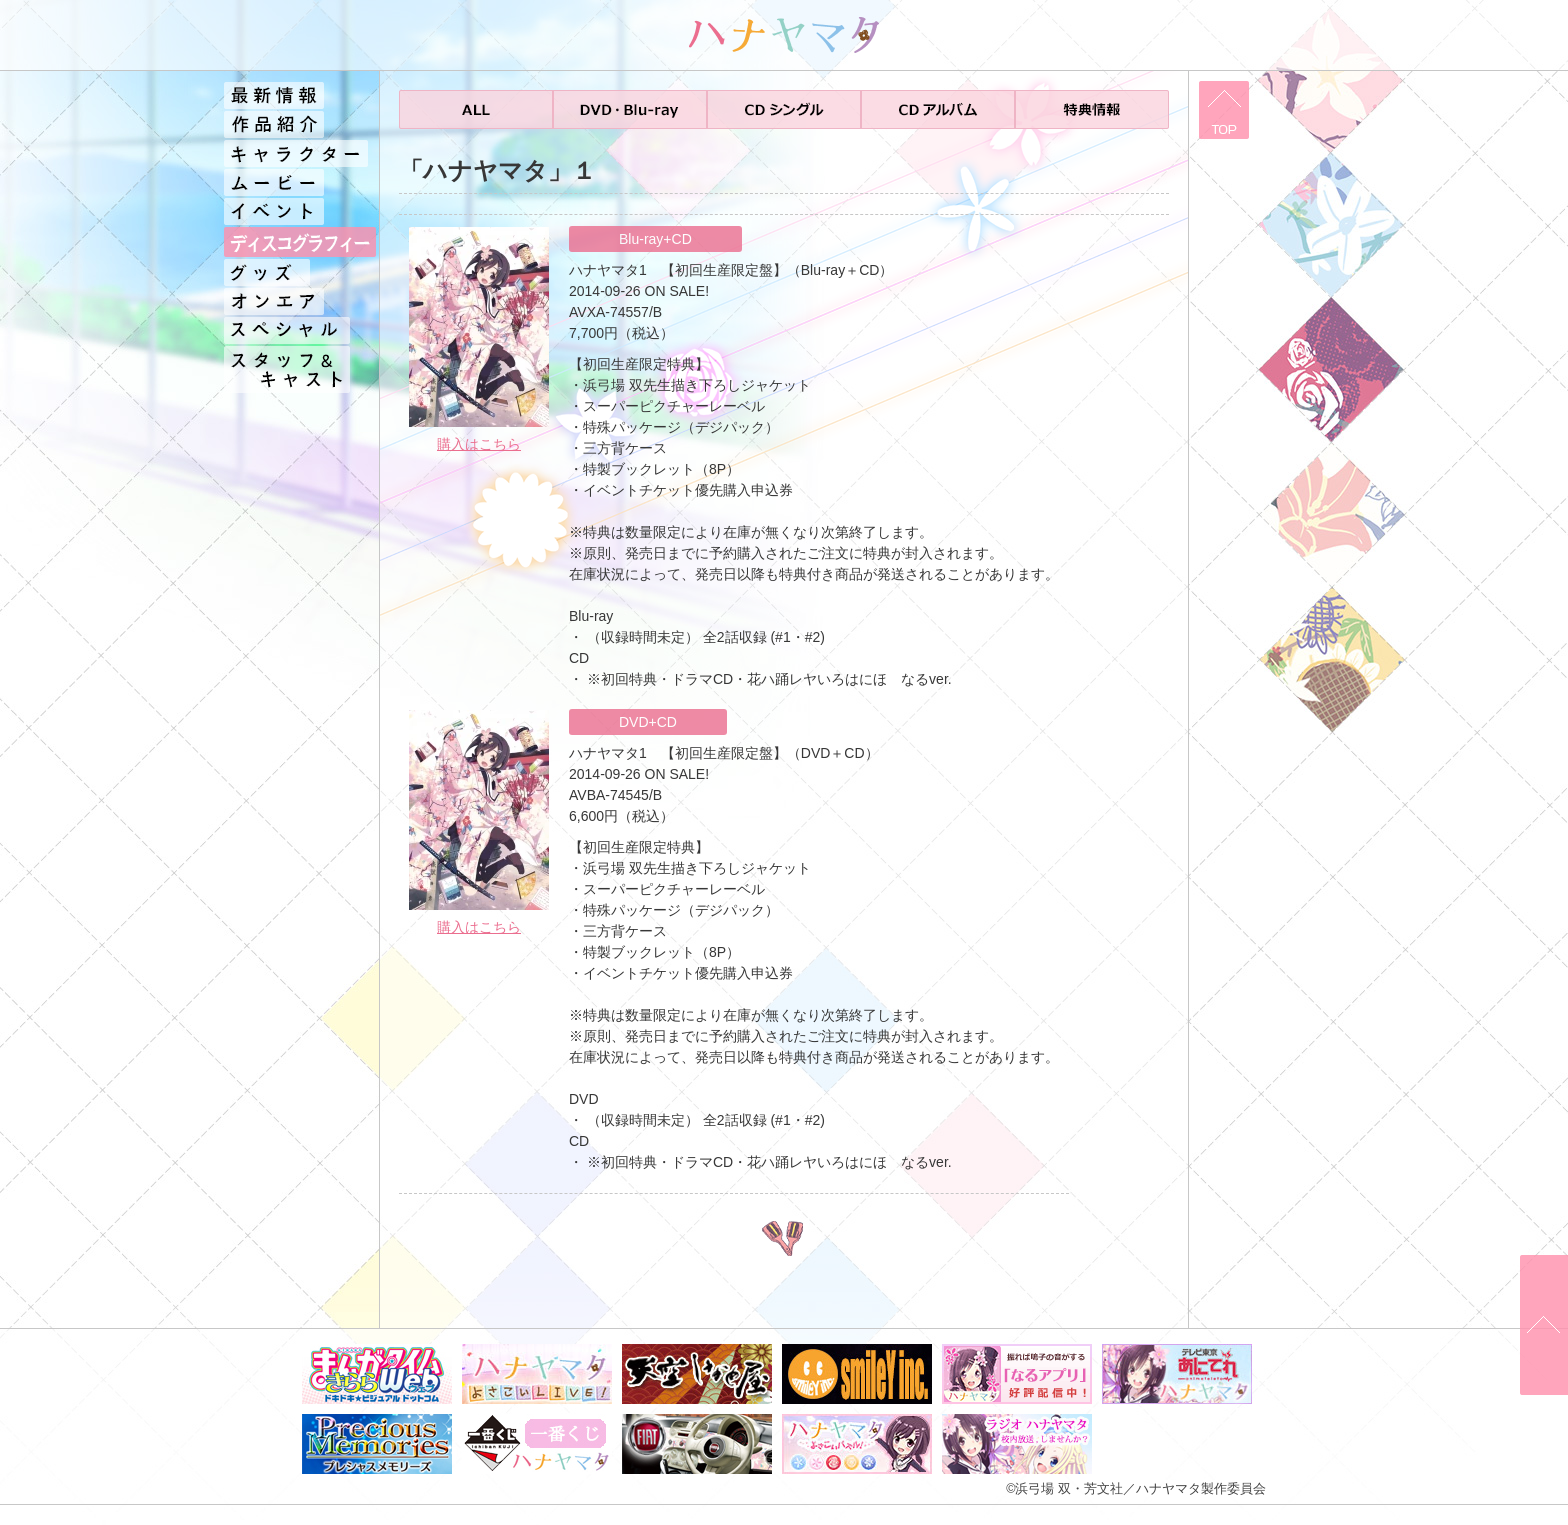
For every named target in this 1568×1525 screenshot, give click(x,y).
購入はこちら (479, 444)
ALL (476, 109)
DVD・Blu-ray (630, 109)
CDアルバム (938, 109)
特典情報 (1092, 109)
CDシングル (784, 109)
